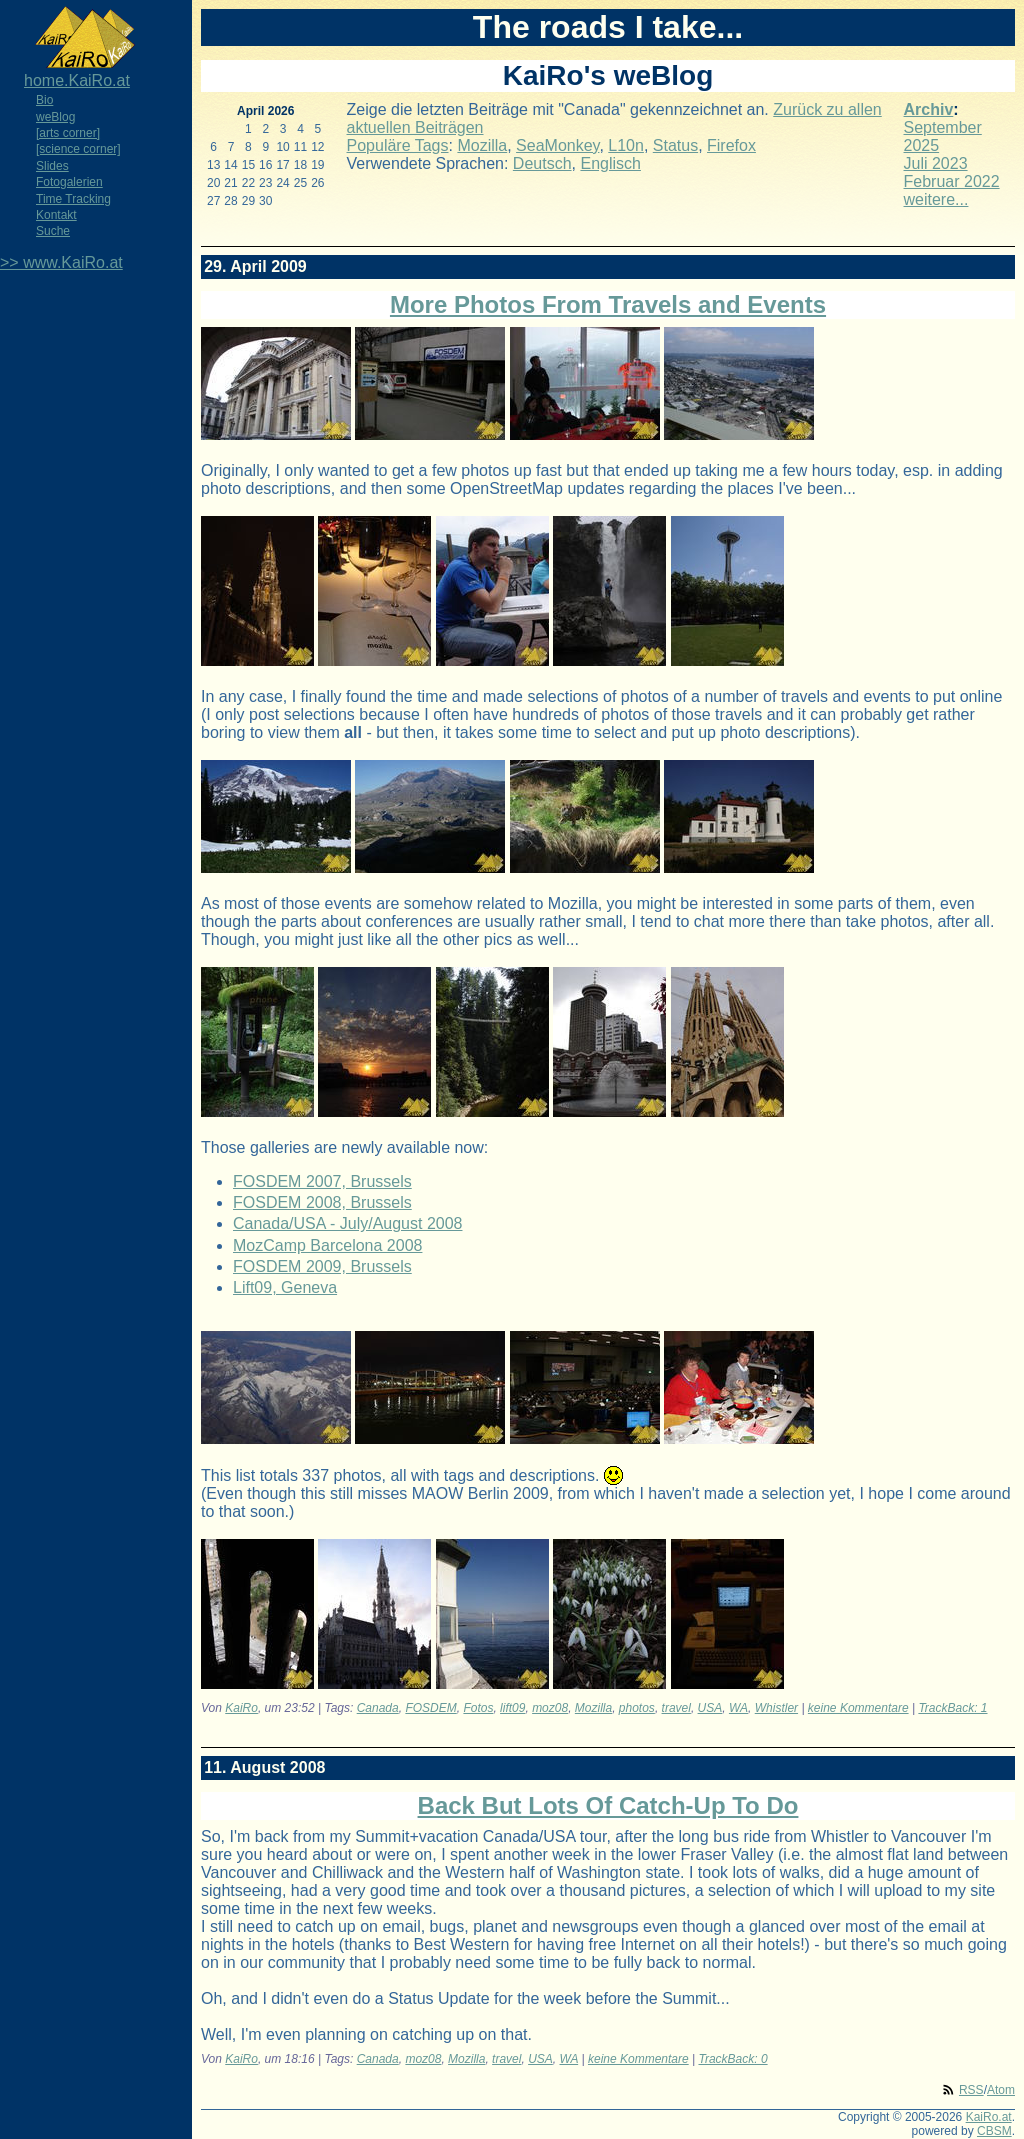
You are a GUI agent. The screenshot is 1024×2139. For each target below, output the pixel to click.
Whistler (776, 1708)
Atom (1001, 2090)
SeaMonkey (557, 145)
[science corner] (78, 149)
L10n (626, 145)
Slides (52, 166)
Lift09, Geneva (285, 1287)
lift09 (512, 1708)
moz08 (550, 1708)
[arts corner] (68, 133)
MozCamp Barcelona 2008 (327, 1245)
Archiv (929, 109)
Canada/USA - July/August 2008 (347, 1223)
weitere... (936, 199)
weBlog (55, 117)
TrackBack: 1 (952, 1708)
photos (637, 1708)
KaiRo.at (989, 2117)
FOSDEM (430, 1708)
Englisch (610, 163)
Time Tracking (73, 199)
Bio (44, 100)
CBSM (994, 2131)
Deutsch (542, 163)
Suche (53, 231)
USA (710, 1708)
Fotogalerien (69, 182)
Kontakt (56, 215)
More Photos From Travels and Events (608, 304)
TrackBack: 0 (732, 2059)
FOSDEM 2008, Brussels (322, 1202)
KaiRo (241, 1708)
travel (676, 1708)
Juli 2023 (936, 163)
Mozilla (482, 145)
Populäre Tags (398, 145)
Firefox (731, 145)
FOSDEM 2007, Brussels (322, 1181)
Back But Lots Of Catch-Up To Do (608, 1805)
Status (675, 145)
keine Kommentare (858, 1708)
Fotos (478, 1708)
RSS (971, 2090)
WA (738, 1708)
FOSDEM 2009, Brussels (322, 1266)
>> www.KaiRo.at (61, 262)
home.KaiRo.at (77, 80)
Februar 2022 (952, 181)
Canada (378, 1708)
